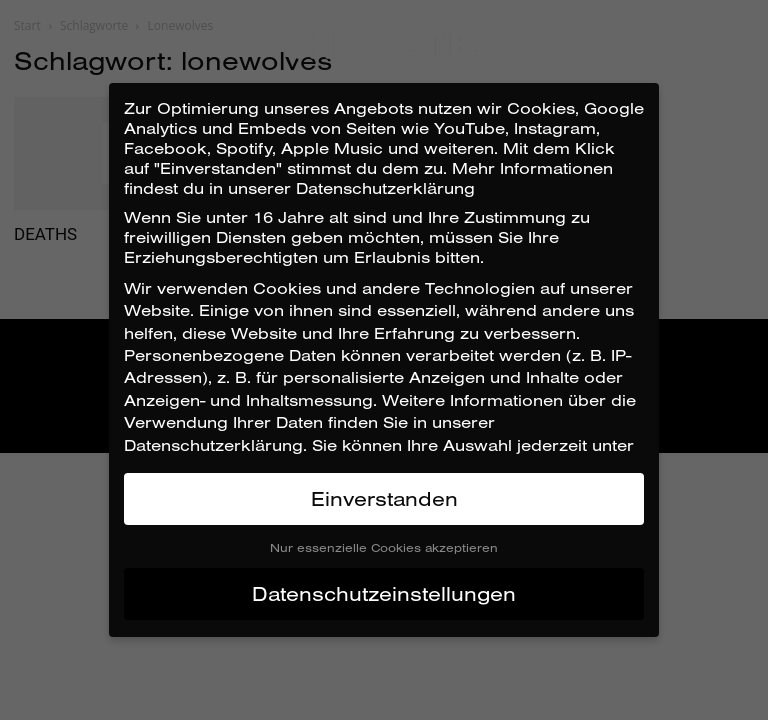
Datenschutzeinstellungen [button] (384, 593)
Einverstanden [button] (384, 498)
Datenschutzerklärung (213, 445)
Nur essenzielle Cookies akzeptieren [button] (384, 547)
